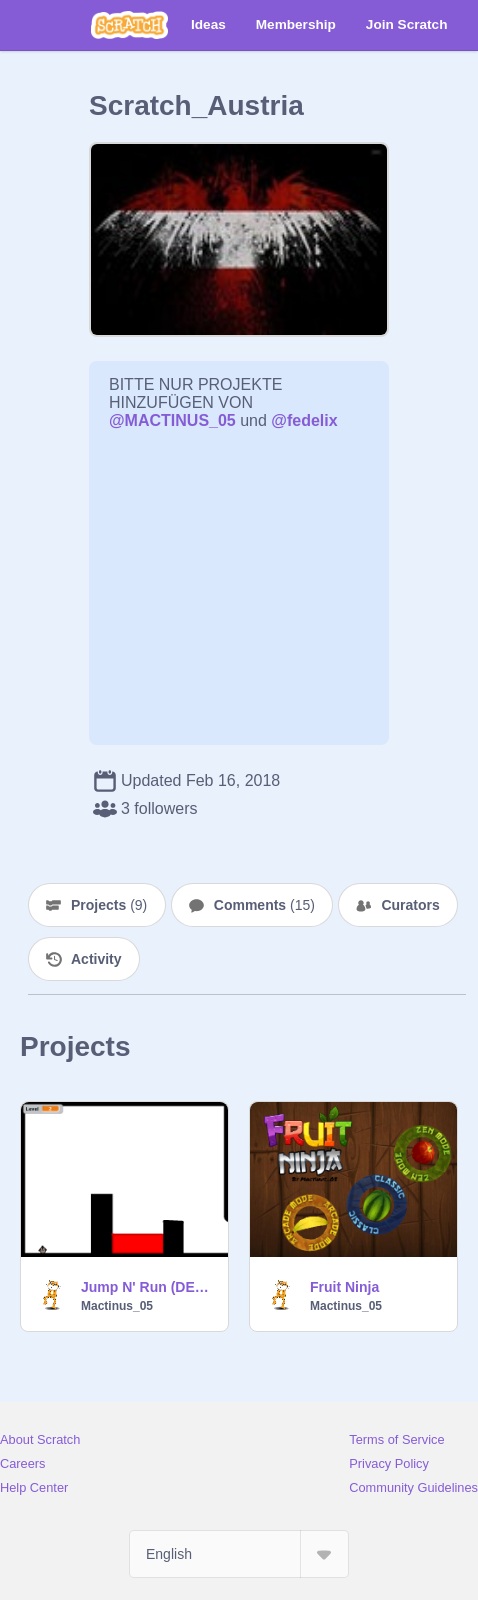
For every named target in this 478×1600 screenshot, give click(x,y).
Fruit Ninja (344, 1287)
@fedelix (304, 420)
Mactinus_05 (117, 1306)
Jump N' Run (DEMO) (148, 1287)
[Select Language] (239, 1554)
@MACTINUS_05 (172, 420)
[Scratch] (129, 25)
